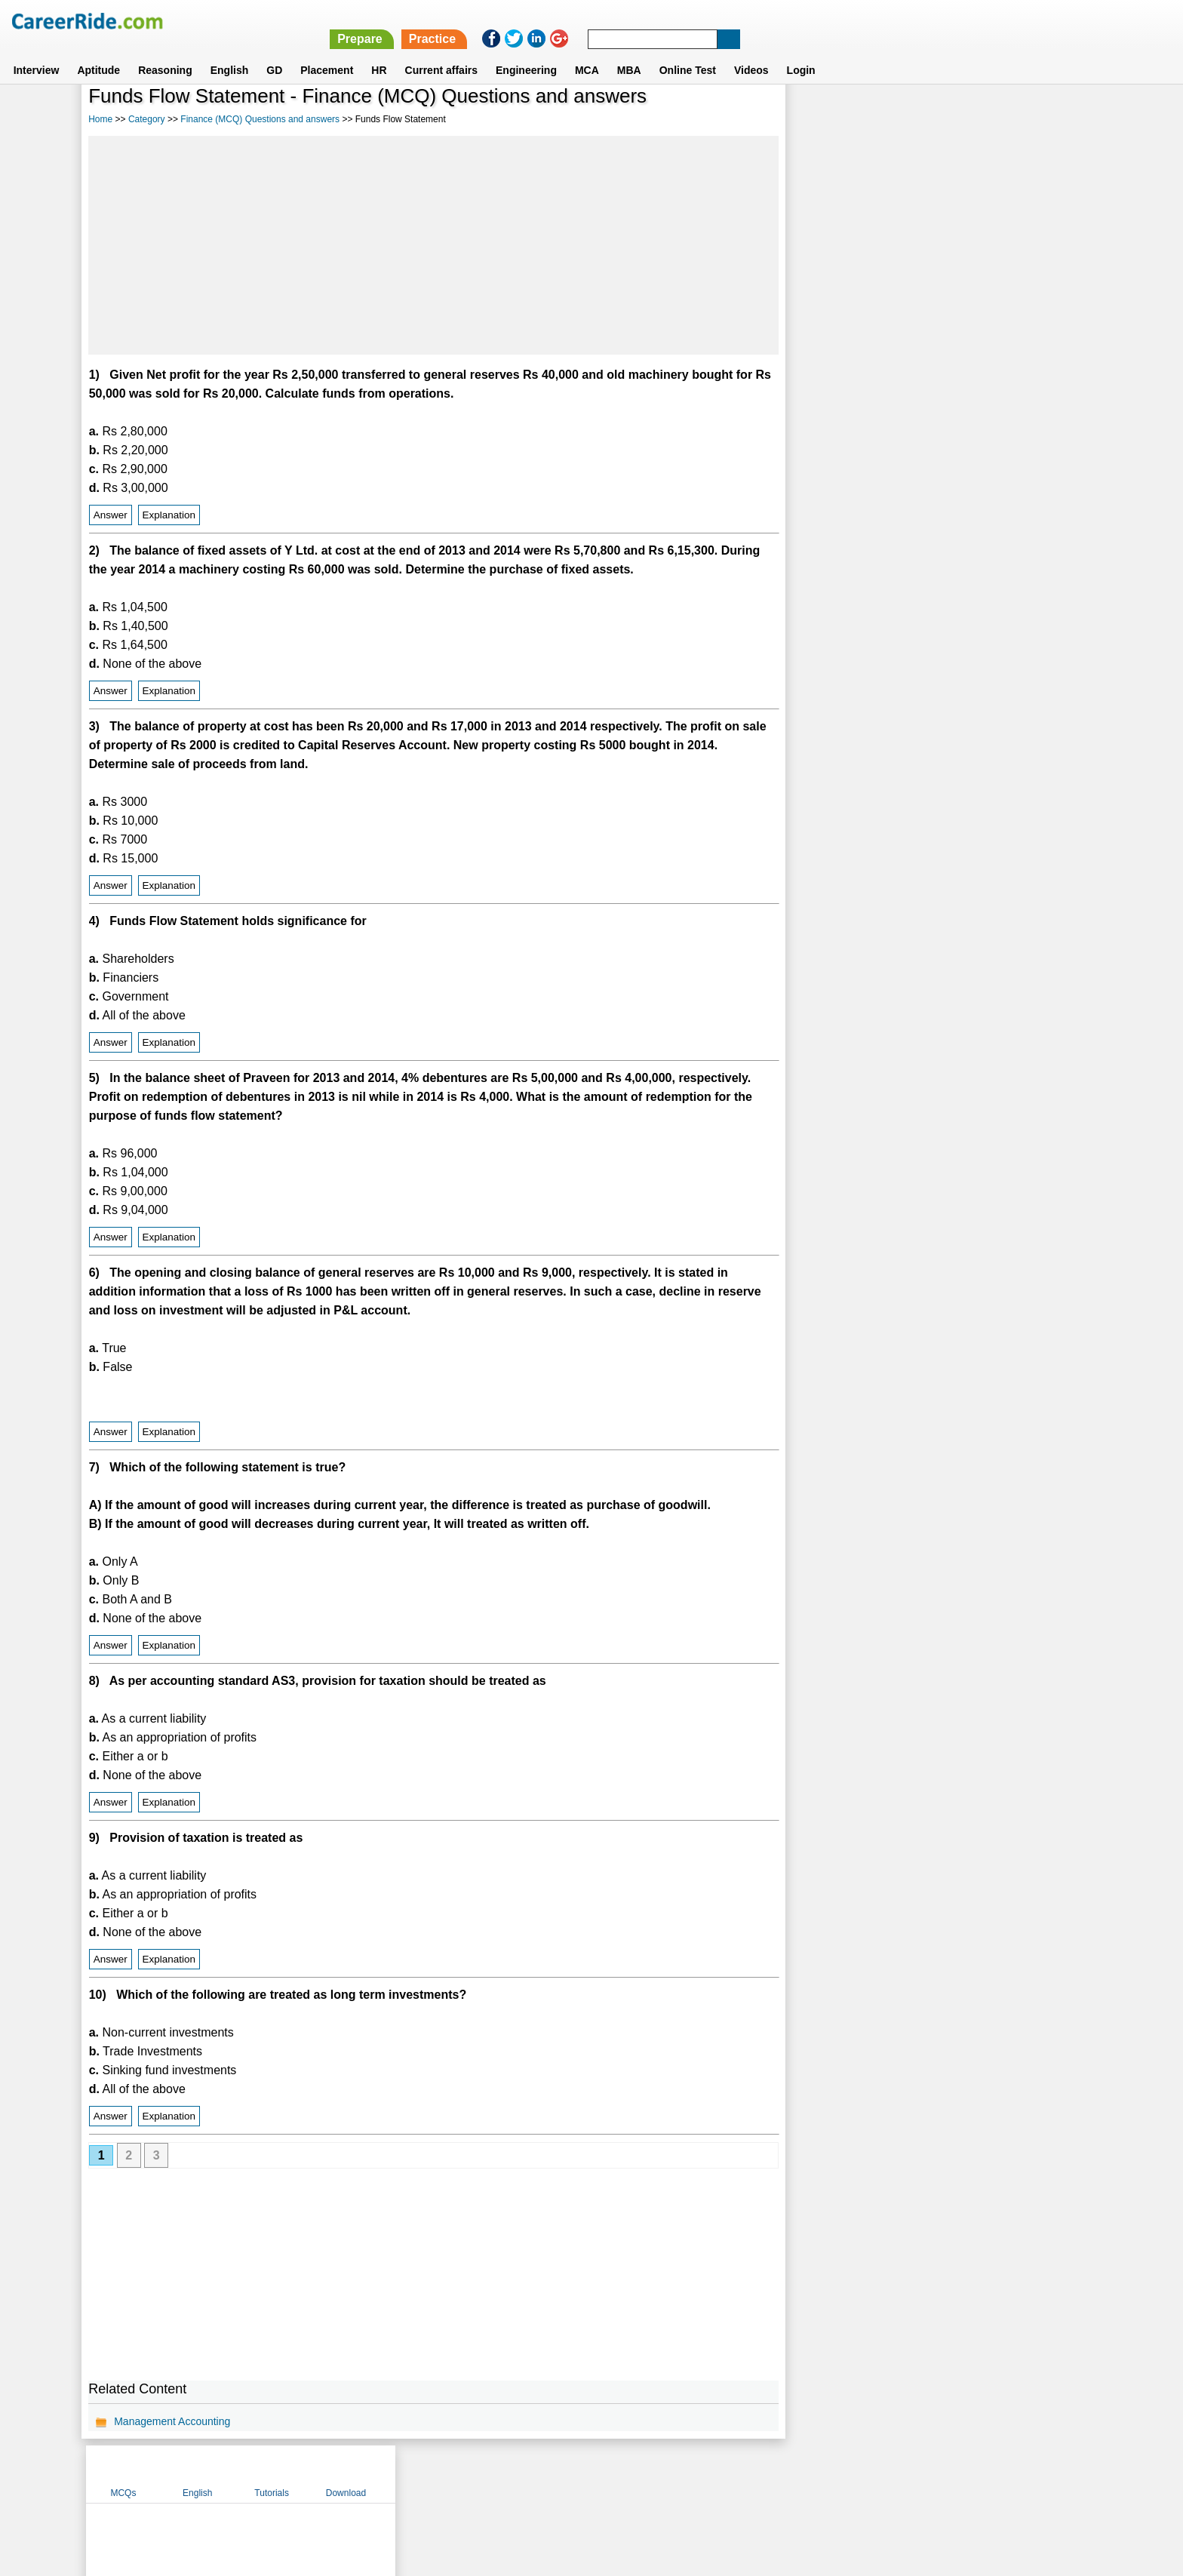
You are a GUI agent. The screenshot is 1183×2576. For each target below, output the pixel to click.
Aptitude (98, 52)
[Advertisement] (432, 245)
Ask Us (646, 2473)
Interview (37, 52)
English (229, 52)
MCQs (824, 115)
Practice (863, 20)
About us (454, 2473)
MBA (629, 52)
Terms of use (585, 2473)
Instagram (756, 2473)
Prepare (790, 20)
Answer (111, 515)
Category (146, 119)
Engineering (526, 52)
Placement (326, 52)
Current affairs (441, 52)
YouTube (698, 2473)
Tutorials (973, 115)
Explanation (168, 515)
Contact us (515, 2473)
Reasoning (165, 52)
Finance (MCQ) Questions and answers (260, 119)
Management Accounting (172, 2421)
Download (1047, 115)
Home (100, 119)
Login (801, 52)
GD (274, 52)
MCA (587, 52)
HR (378, 52)
